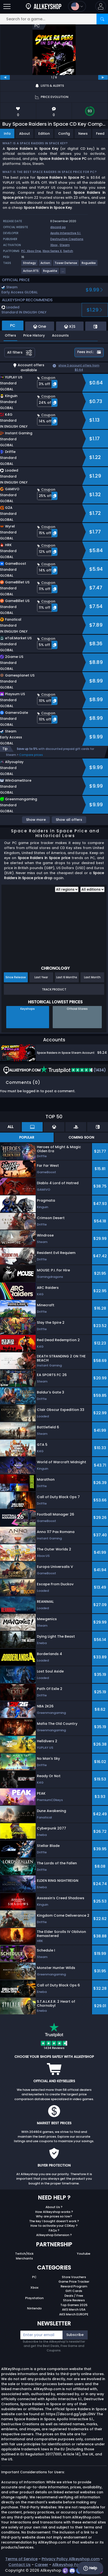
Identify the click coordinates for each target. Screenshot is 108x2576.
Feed (100, 133)
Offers (10, 335)
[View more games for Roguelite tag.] (50, 273)
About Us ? (54, 2207)
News (83, 133)
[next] (103, 77)
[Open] (7, 6)
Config (64, 133)
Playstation (34, 2298)
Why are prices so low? (54, 2216)
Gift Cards (73, 2291)
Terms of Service (21, 2559)
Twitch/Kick (24, 2253)
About (24, 133)
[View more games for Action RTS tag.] (31, 273)
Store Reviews (74, 2300)
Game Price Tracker (73, 2281)
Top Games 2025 (73, 2305)
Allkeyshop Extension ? (54, 2235)
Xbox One (34, 251)
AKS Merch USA (73, 2309)
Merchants (24, 2258)
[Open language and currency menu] (77, 6)
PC (34, 2277)
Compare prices (31, 755)
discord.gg (58, 227)
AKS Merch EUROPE (73, 2314)
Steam (65, 245)
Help (90, 2568)
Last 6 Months (66, 977)
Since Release (16, 977)
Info (7, 133)
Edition (44, 133)
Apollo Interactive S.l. (65, 233)
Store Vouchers (74, 2277)
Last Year (41, 977)
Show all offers (69, 819)
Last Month (92, 977)
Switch (68, 251)
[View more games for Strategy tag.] (29, 265)
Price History (34, 335)
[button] (100, 6)
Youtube (83, 2253)
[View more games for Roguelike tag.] (89, 265)
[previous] (5, 77)
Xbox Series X (52, 251)
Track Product (54, 989)
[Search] (102, 19)
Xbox (53, 245)
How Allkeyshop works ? (54, 2212)
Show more (36, 819)
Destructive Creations (66, 239)
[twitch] (65, 2570)
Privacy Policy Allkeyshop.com (71, 2559)
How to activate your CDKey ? (54, 2225)
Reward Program (74, 2286)
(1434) (73, 1070)
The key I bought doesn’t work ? (54, 2221)
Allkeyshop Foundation (74, 2564)
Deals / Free (73, 2295)
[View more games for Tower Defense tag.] (66, 265)
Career (41, 2564)
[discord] (72, 2570)
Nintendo (34, 2308)
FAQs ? (54, 2230)
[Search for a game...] (54, 19)
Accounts (60, 335)
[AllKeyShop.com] (43, 6)
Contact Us (19, 2564)
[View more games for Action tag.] (45, 265)
